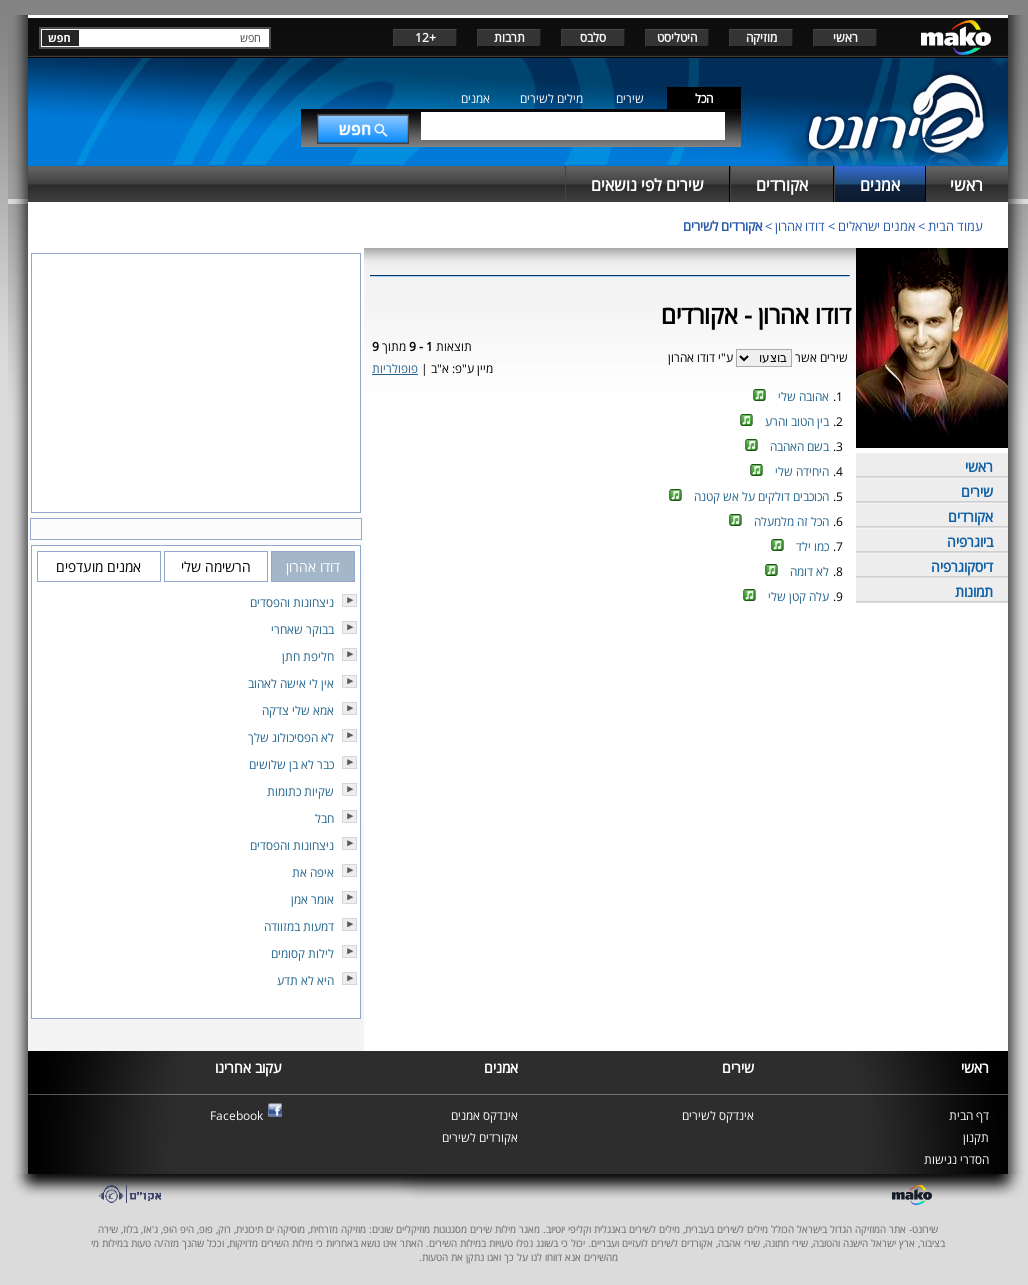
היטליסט (677, 37)
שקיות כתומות (300, 791)
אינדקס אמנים (484, 1115)
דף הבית (969, 1115)
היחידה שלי (802, 471)
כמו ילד (812, 546)
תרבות (509, 37)
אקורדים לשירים (722, 226)
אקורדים (970, 516)
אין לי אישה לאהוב (291, 683)
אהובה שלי (803, 396)
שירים (630, 98)
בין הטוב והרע (797, 421)
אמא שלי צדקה (298, 710)
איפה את (313, 872)
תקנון (976, 1137)
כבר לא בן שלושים (291, 764)
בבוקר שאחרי (302, 629)
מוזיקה (761, 37)
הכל (704, 98)
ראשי (845, 37)
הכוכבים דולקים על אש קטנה (761, 496)
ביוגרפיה (970, 541)
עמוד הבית (955, 226)
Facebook (236, 1115)
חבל (324, 818)
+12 (425, 37)
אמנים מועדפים (98, 566)
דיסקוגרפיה (962, 566)
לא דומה (809, 571)
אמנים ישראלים (876, 226)
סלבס (593, 37)
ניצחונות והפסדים (292, 602)
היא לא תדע (305, 980)
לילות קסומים (302, 953)
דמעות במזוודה (299, 926)
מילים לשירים (551, 98)
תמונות (974, 591)
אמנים (475, 98)
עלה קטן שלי (798, 596)
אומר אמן (312, 899)
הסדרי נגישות (956, 1159)
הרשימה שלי (216, 566)
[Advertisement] (610, 676)
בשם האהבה (799, 446)
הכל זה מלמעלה (791, 521)
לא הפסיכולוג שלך (291, 737)
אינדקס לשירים (718, 1115)
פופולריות (395, 368)
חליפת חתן (308, 656)
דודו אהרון (800, 226)
